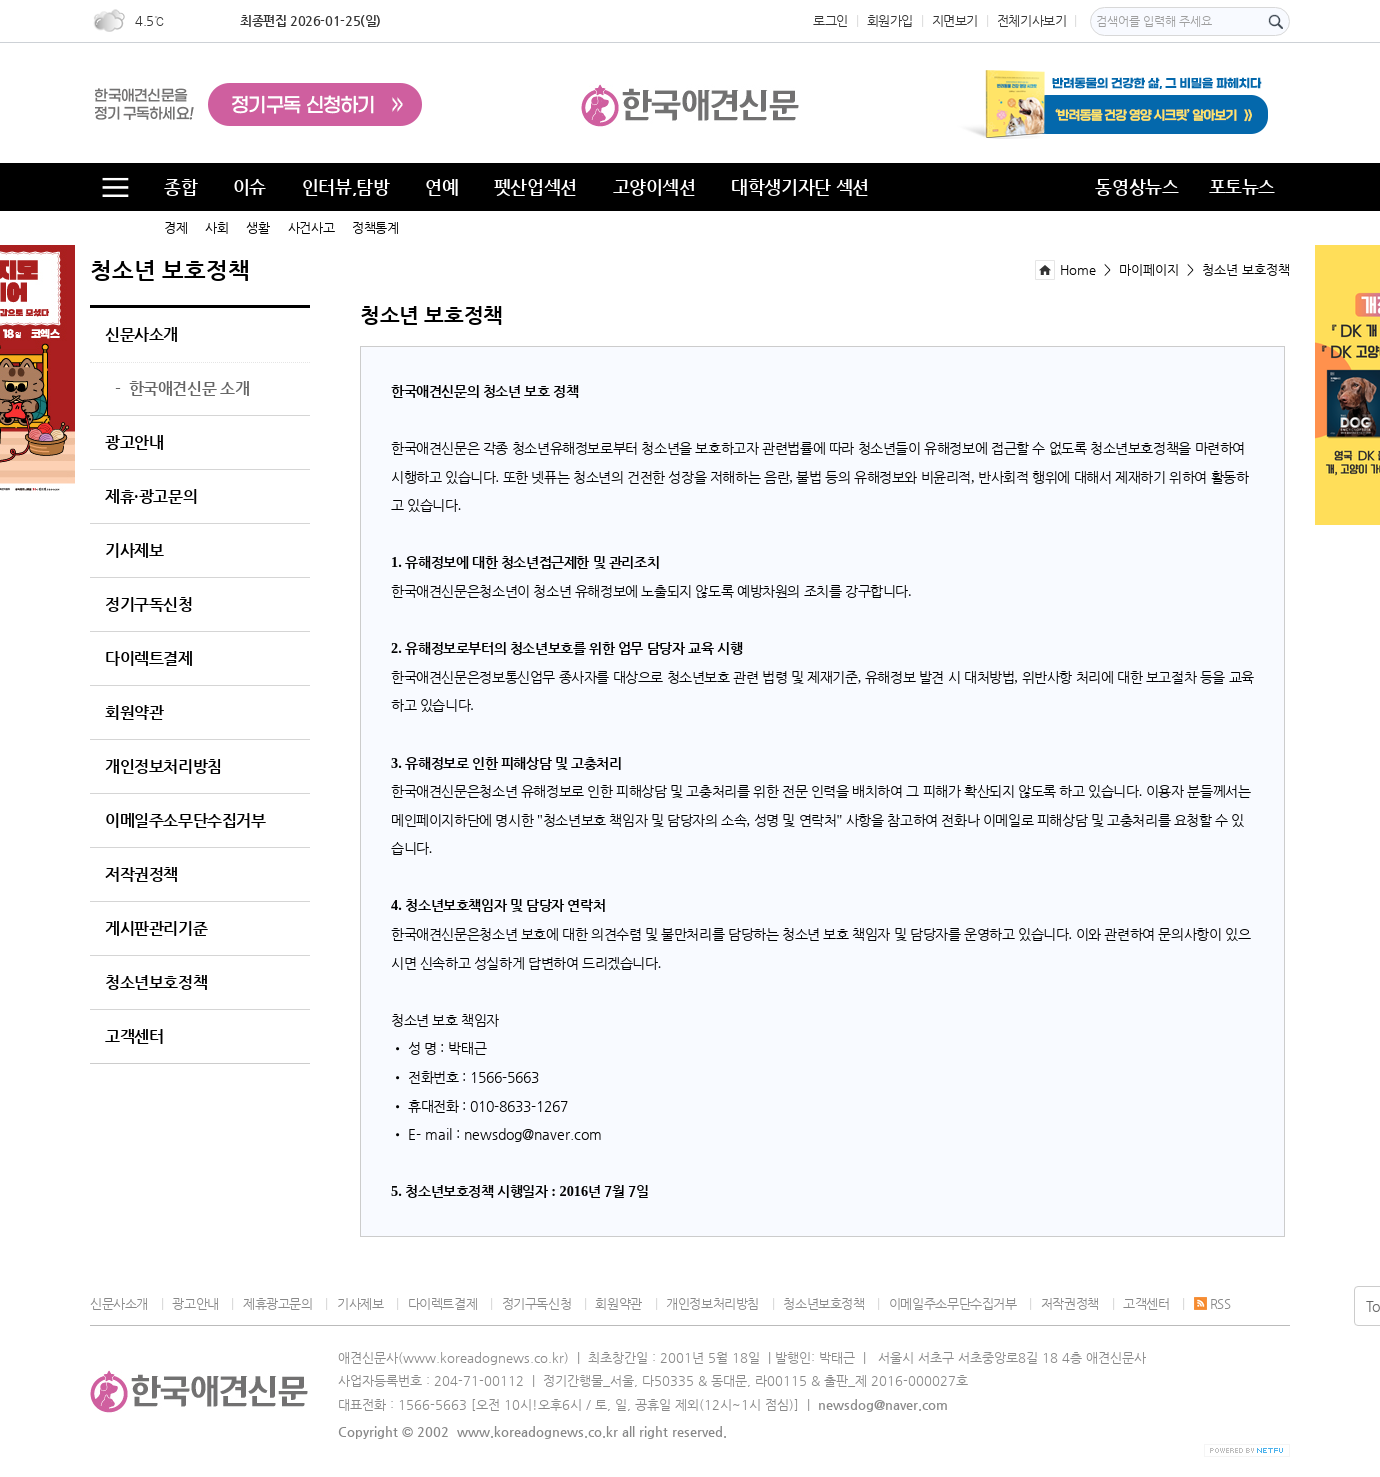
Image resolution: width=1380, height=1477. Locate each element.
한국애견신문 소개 (182, 389)
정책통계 (375, 227)
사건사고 (311, 227)
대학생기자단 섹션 (800, 186)
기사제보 (134, 551)
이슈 (249, 186)
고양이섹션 (654, 186)
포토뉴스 (1242, 186)
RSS (1212, 1303)
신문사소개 (141, 335)
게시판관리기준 (156, 929)
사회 (216, 227)
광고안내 (134, 443)
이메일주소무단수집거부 (185, 821)
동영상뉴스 (1136, 186)
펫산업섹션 (535, 186)
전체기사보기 (1032, 20)
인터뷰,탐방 (346, 186)
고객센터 (134, 1037)
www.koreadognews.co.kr (537, 1431)
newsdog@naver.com (883, 1404)
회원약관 (134, 713)
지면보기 (955, 20)
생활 (257, 227)
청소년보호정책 (156, 983)
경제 (175, 227)
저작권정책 (141, 875)
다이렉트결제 (149, 659)
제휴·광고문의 (151, 497)
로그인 (830, 20)
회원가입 (890, 20)
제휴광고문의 (278, 1303)
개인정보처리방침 (163, 767)
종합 (180, 186)
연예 (441, 186)
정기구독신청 (149, 605)
